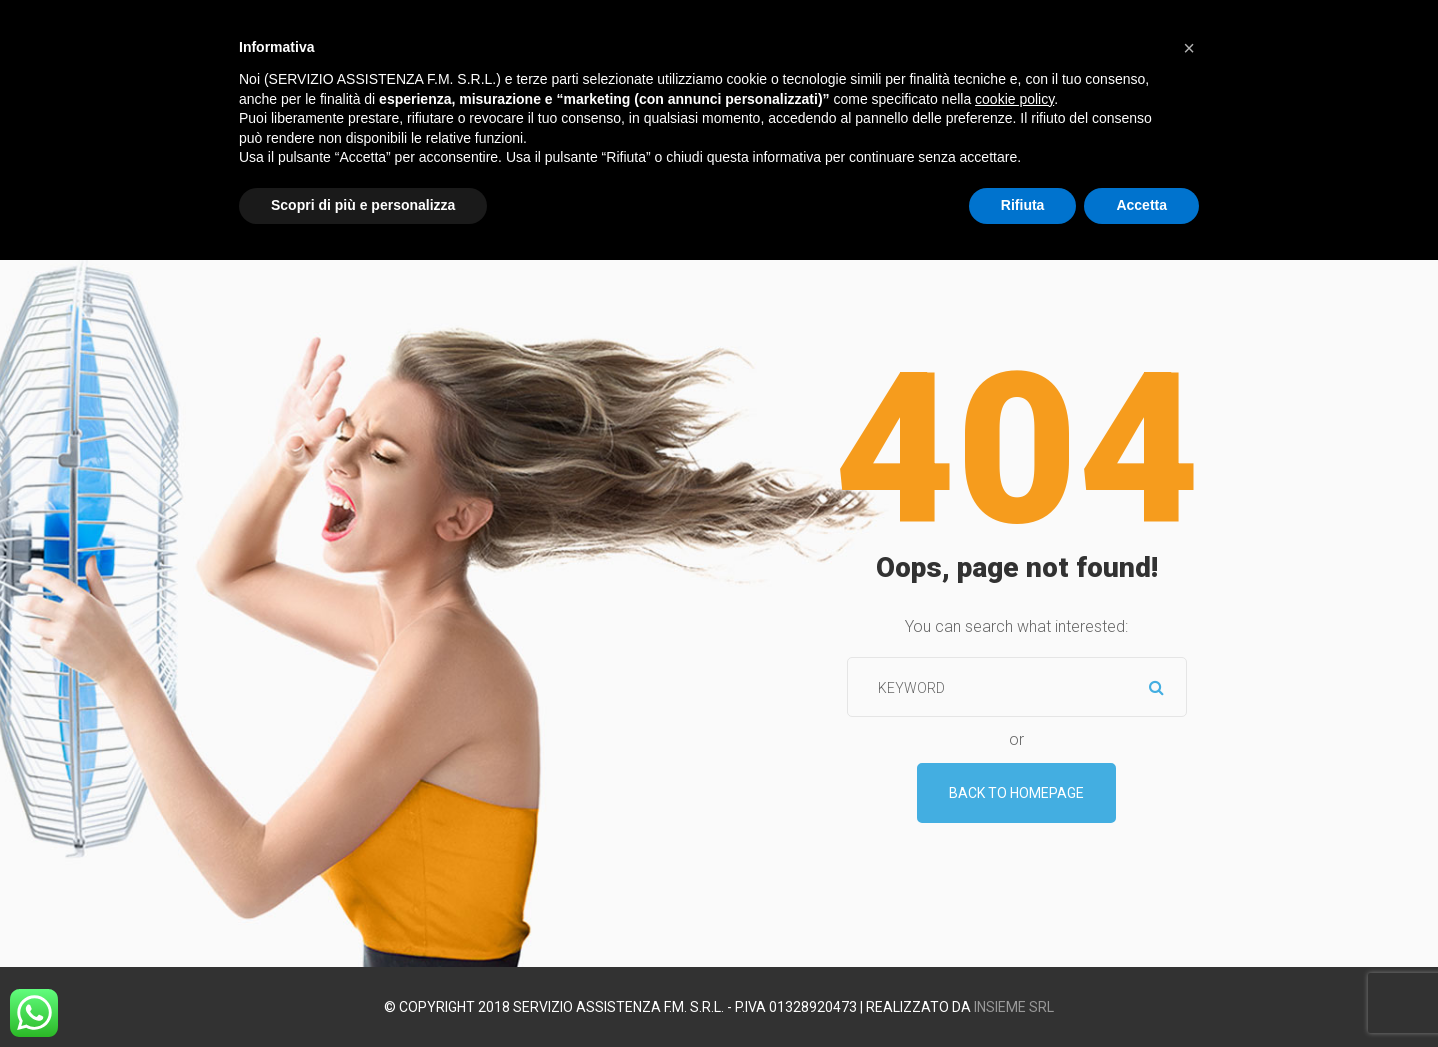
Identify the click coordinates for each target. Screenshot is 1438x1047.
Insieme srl (1014, 1007)
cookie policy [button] (1014, 99)
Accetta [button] (1141, 205)
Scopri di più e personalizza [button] (363, 205)
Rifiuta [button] (1023, 205)
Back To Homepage (1016, 793)
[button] (1189, 48)
